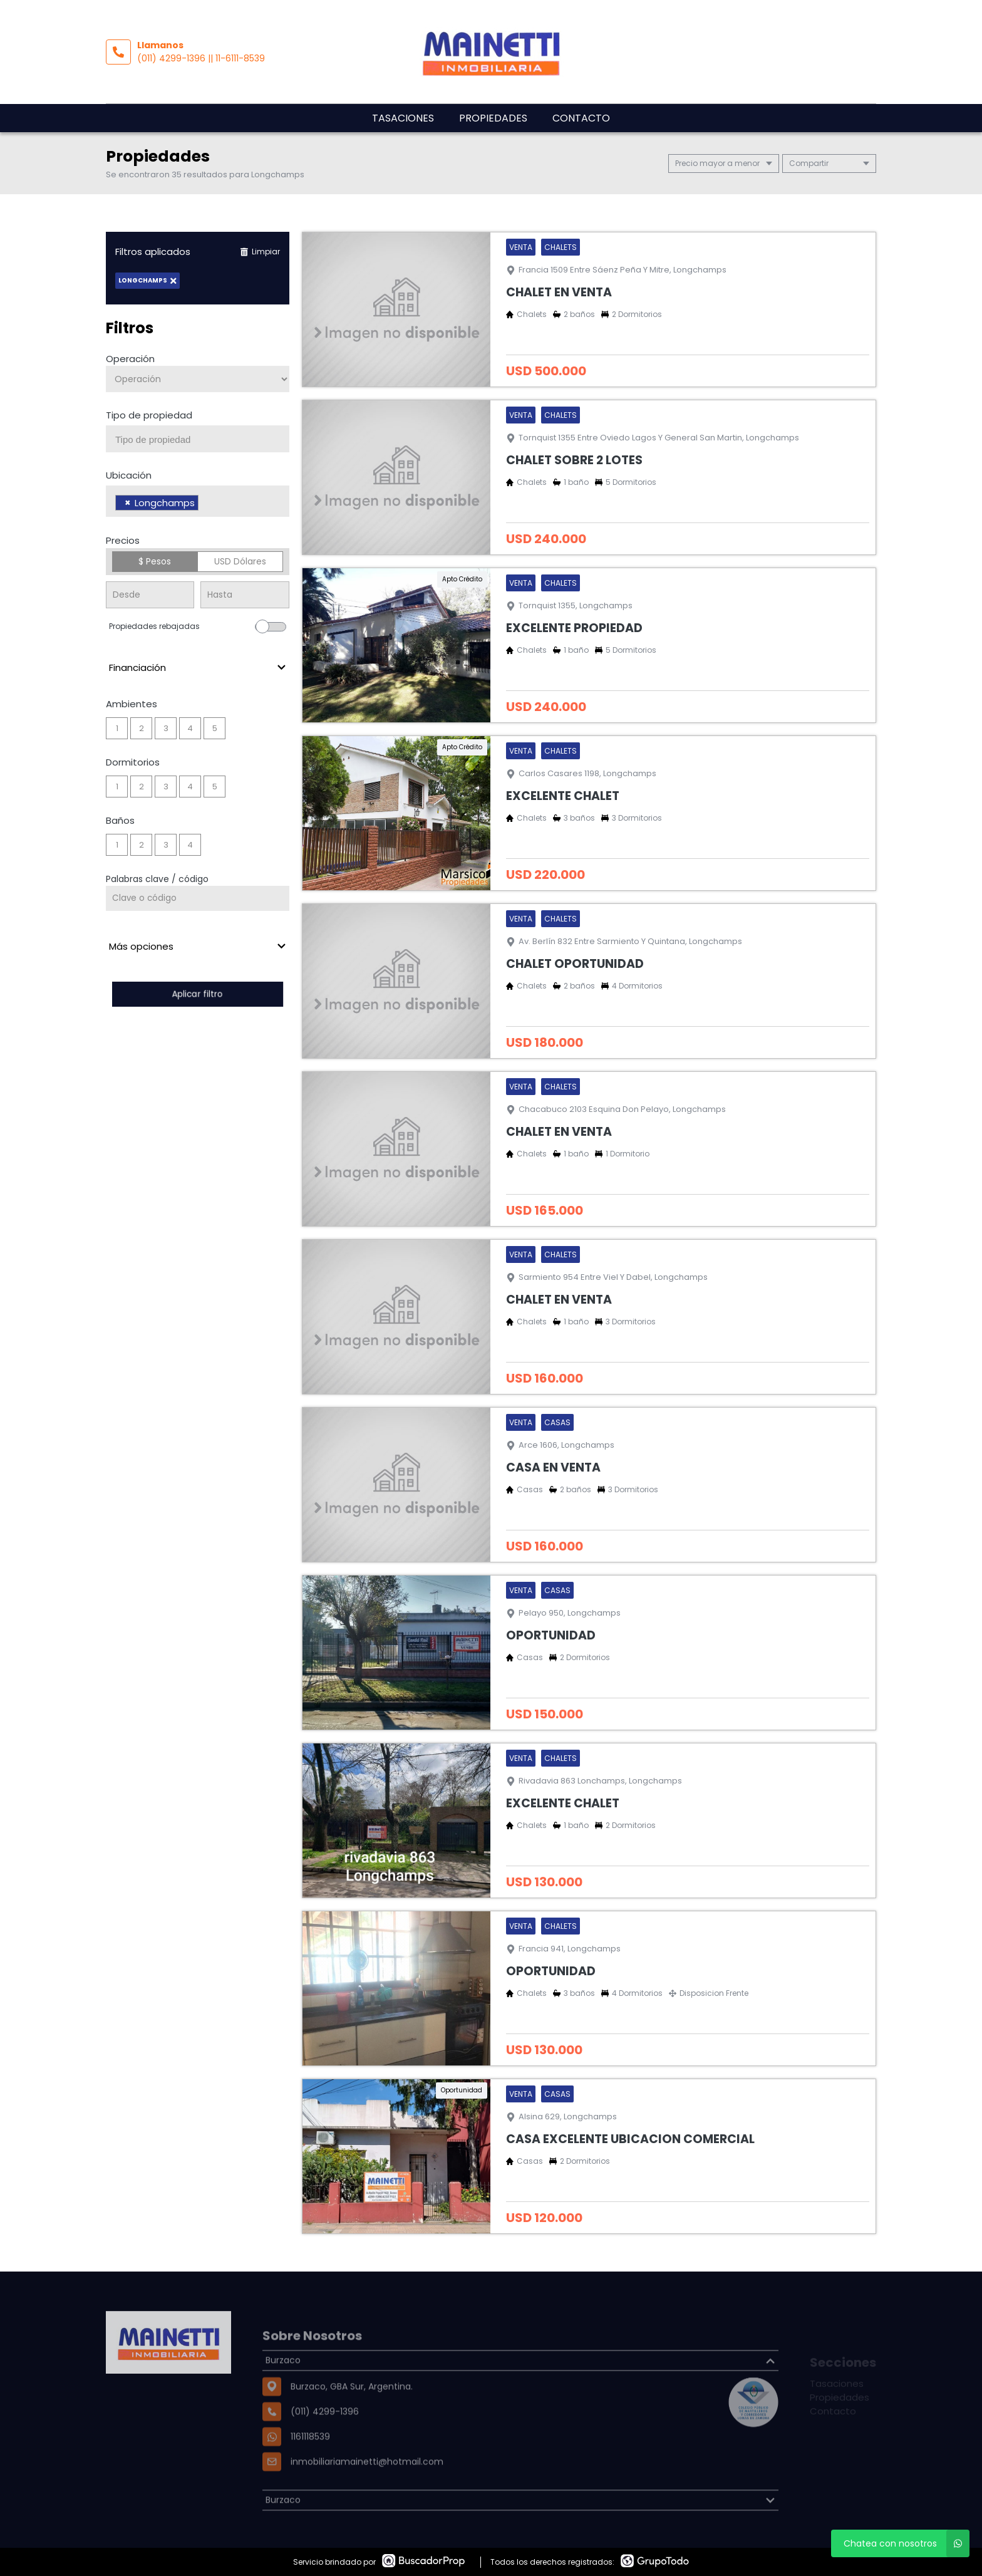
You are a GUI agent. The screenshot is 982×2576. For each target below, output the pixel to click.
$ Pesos (154, 561)
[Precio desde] (150, 594)
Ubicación (129, 475)
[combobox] (197, 438)
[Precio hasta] (244, 594)
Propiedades (493, 118)
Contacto (581, 118)
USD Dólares (240, 561)
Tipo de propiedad (149, 415)
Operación (130, 358)
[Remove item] (127, 503)
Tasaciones (403, 118)
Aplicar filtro (197, 994)
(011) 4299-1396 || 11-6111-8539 (201, 58)
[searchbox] (202, 439)
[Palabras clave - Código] (197, 898)
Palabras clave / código (157, 879)
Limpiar (260, 251)
